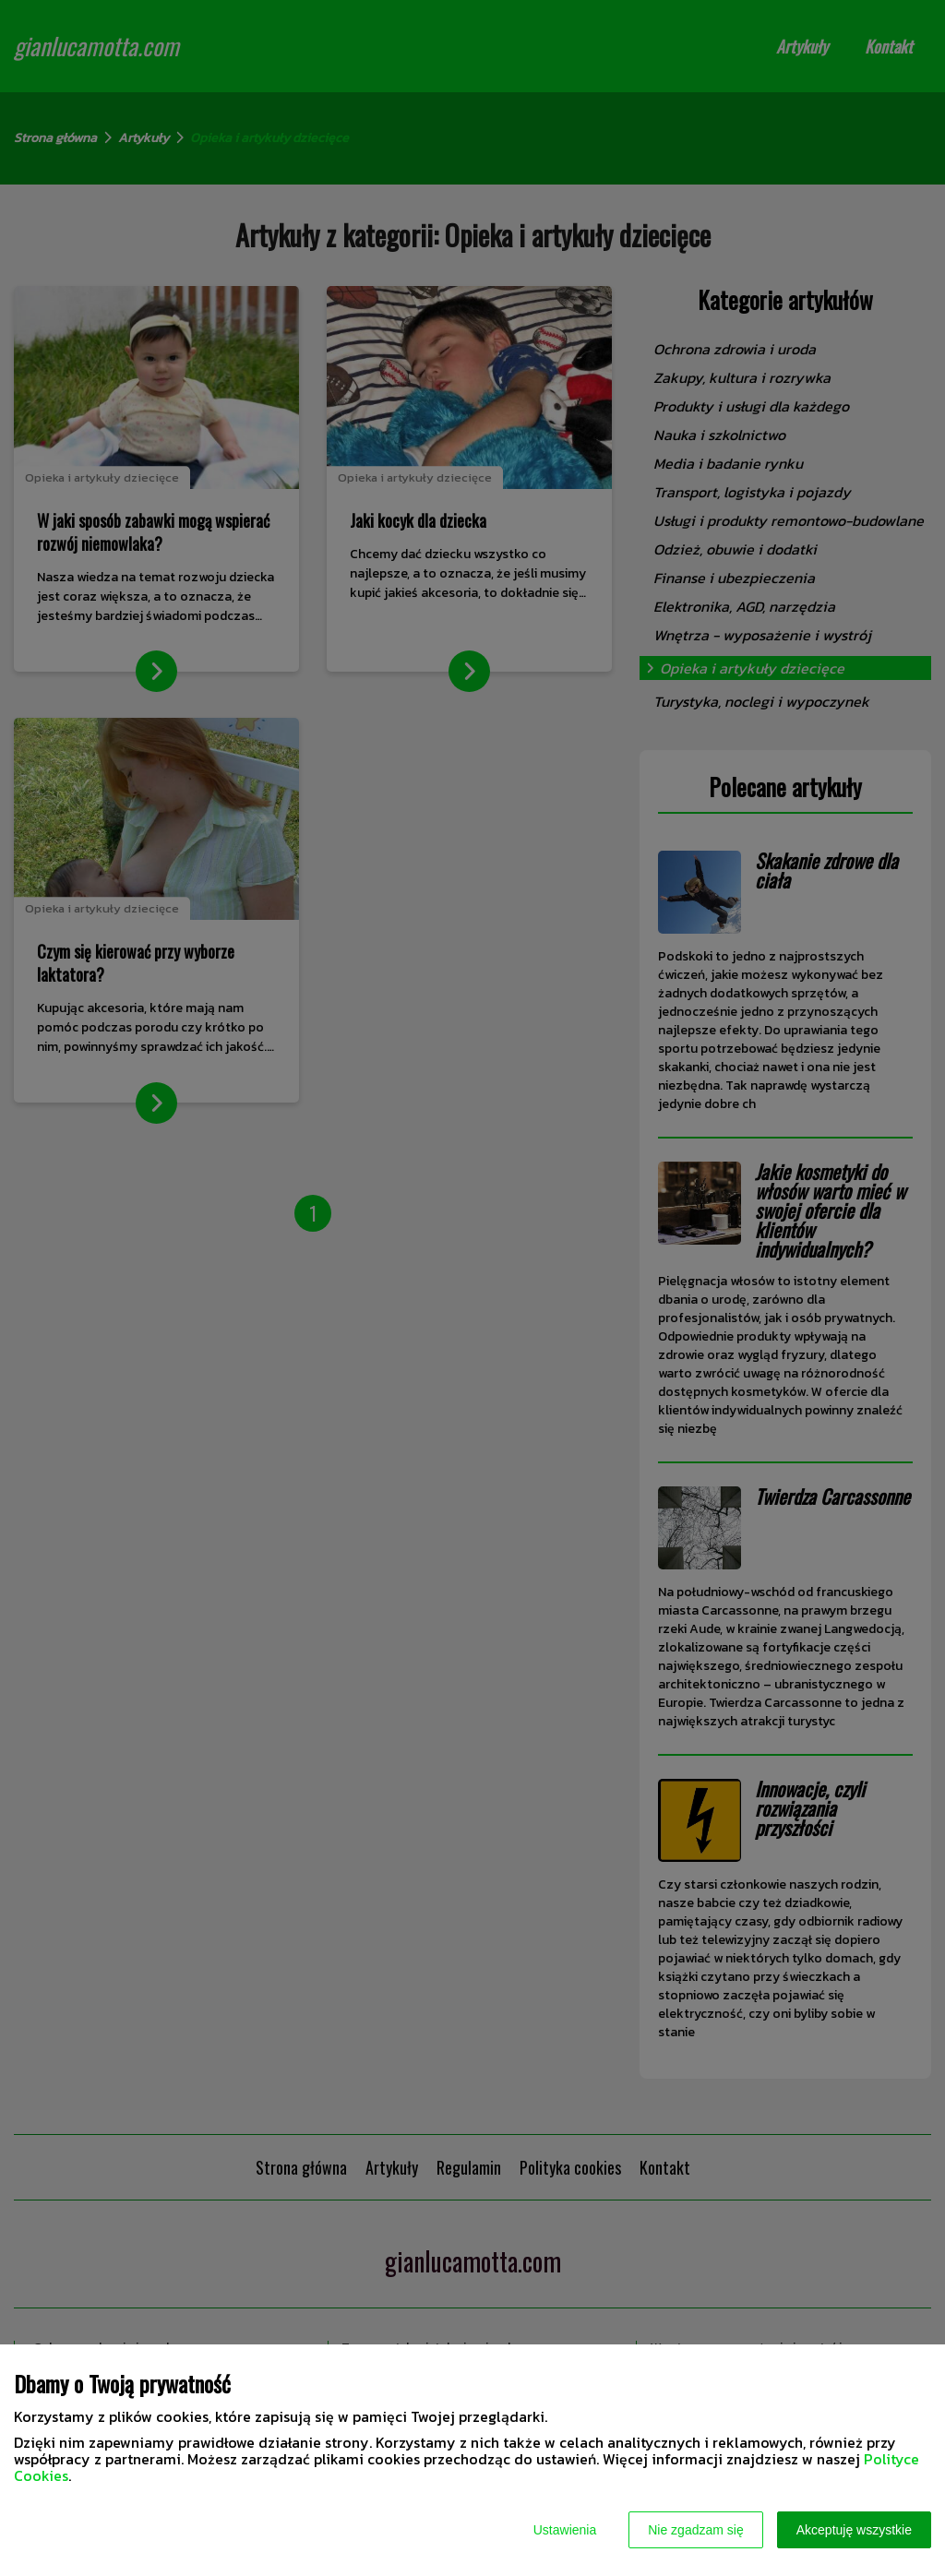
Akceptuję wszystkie (854, 2529)
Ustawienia (564, 2529)
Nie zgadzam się (696, 2529)
